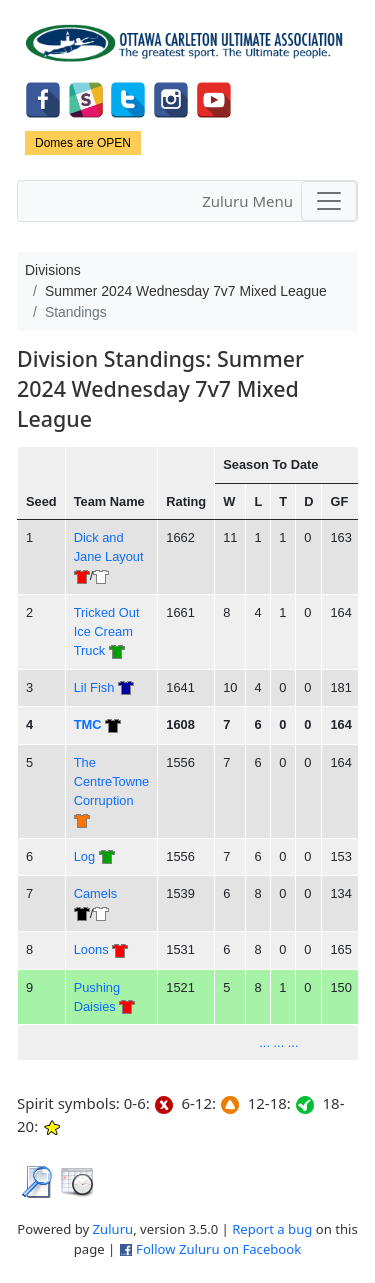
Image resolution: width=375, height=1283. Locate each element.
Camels (95, 893)
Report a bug (272, 1229)
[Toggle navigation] (329, 201)
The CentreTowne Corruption (112, 782)
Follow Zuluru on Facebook (218, 1249)
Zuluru (113, 1229)
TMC (88, 724)
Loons (91, 949)
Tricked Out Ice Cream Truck (107, 632)
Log (84, 856)
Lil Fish (94, 687)
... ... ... (278, 1042)
